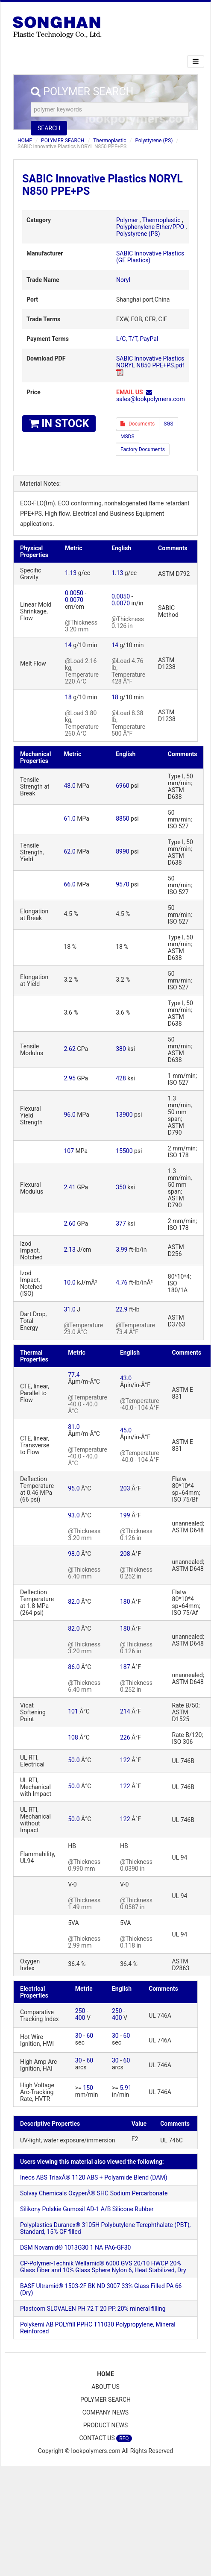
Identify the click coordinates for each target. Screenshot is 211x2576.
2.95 (70, 1078)
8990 (122, 851)
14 (68, 645)
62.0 (70, 851)
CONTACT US (105, 2438)
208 (125, 1553)
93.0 (73, 1515)
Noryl (123, 279)
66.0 (70, 884)
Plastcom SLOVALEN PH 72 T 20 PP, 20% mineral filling (93, 2308)
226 (125, 1737)
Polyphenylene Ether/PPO (150, 226)
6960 (122, 785)
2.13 (70, 1249)
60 (89, 2035)
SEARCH (49, 128)
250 (80, 2010)
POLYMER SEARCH (62, 141)
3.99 (121, 1249)
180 (125, 1601)
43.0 (126, 1378)
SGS (168, 424)
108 (73, 1737)
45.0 (126, 1430)
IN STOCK (59, 423)
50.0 (73, 1760)
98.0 (73, 1553)
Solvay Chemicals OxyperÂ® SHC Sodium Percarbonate (93, 2193)
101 (73, 1711)
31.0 (70, 1309)
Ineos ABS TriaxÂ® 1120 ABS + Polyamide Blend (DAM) (93, 2177)
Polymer (127, 220)
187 (125, 1667)
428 (121, 1078)
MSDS (127, 437)
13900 (124, 1114)
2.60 (70, 1223)
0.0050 (74, 593)
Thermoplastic (109, 141)
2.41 (70, 1187)
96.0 (70, 1114)
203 (125, 1488)
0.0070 (74, 599)
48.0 (70, 785)
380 (121, 1048)
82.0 (73, 1601)
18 (68, 697)
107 (69, 1150)
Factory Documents (142, 449)
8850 (122, 818)
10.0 (70, 1282)
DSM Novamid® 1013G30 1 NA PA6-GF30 (75, 2247)
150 (88, 2087)
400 (80, 2017)
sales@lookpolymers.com (150, 399)
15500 (124, 1150)
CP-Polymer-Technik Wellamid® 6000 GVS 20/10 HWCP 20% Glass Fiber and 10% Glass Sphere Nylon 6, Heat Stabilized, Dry (103, 2267)
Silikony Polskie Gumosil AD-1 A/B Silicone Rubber (87, 2209)
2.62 (70, 1048)
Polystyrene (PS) (154, 141)
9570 (122, 884)
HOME (25, 141)
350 (121, 1187)
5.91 (125, 2087)
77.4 (73, 1374)
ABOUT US (105, 2386)
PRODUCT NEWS (105, 2425)
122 (125, 1760)
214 (125, 1711)
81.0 (73, 1426)
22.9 (121, 1309)
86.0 (73, 1667)
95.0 (73, 1488)
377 (121, 1223)
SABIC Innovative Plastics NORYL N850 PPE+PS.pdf (150, 362)
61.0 (70, 818)
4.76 (121, 1282)
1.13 (70, 572)
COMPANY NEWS (105, 2412)
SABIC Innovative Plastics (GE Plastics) (150, 257)
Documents (137, 424)
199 (125, 1515)
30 (78, 2035)
